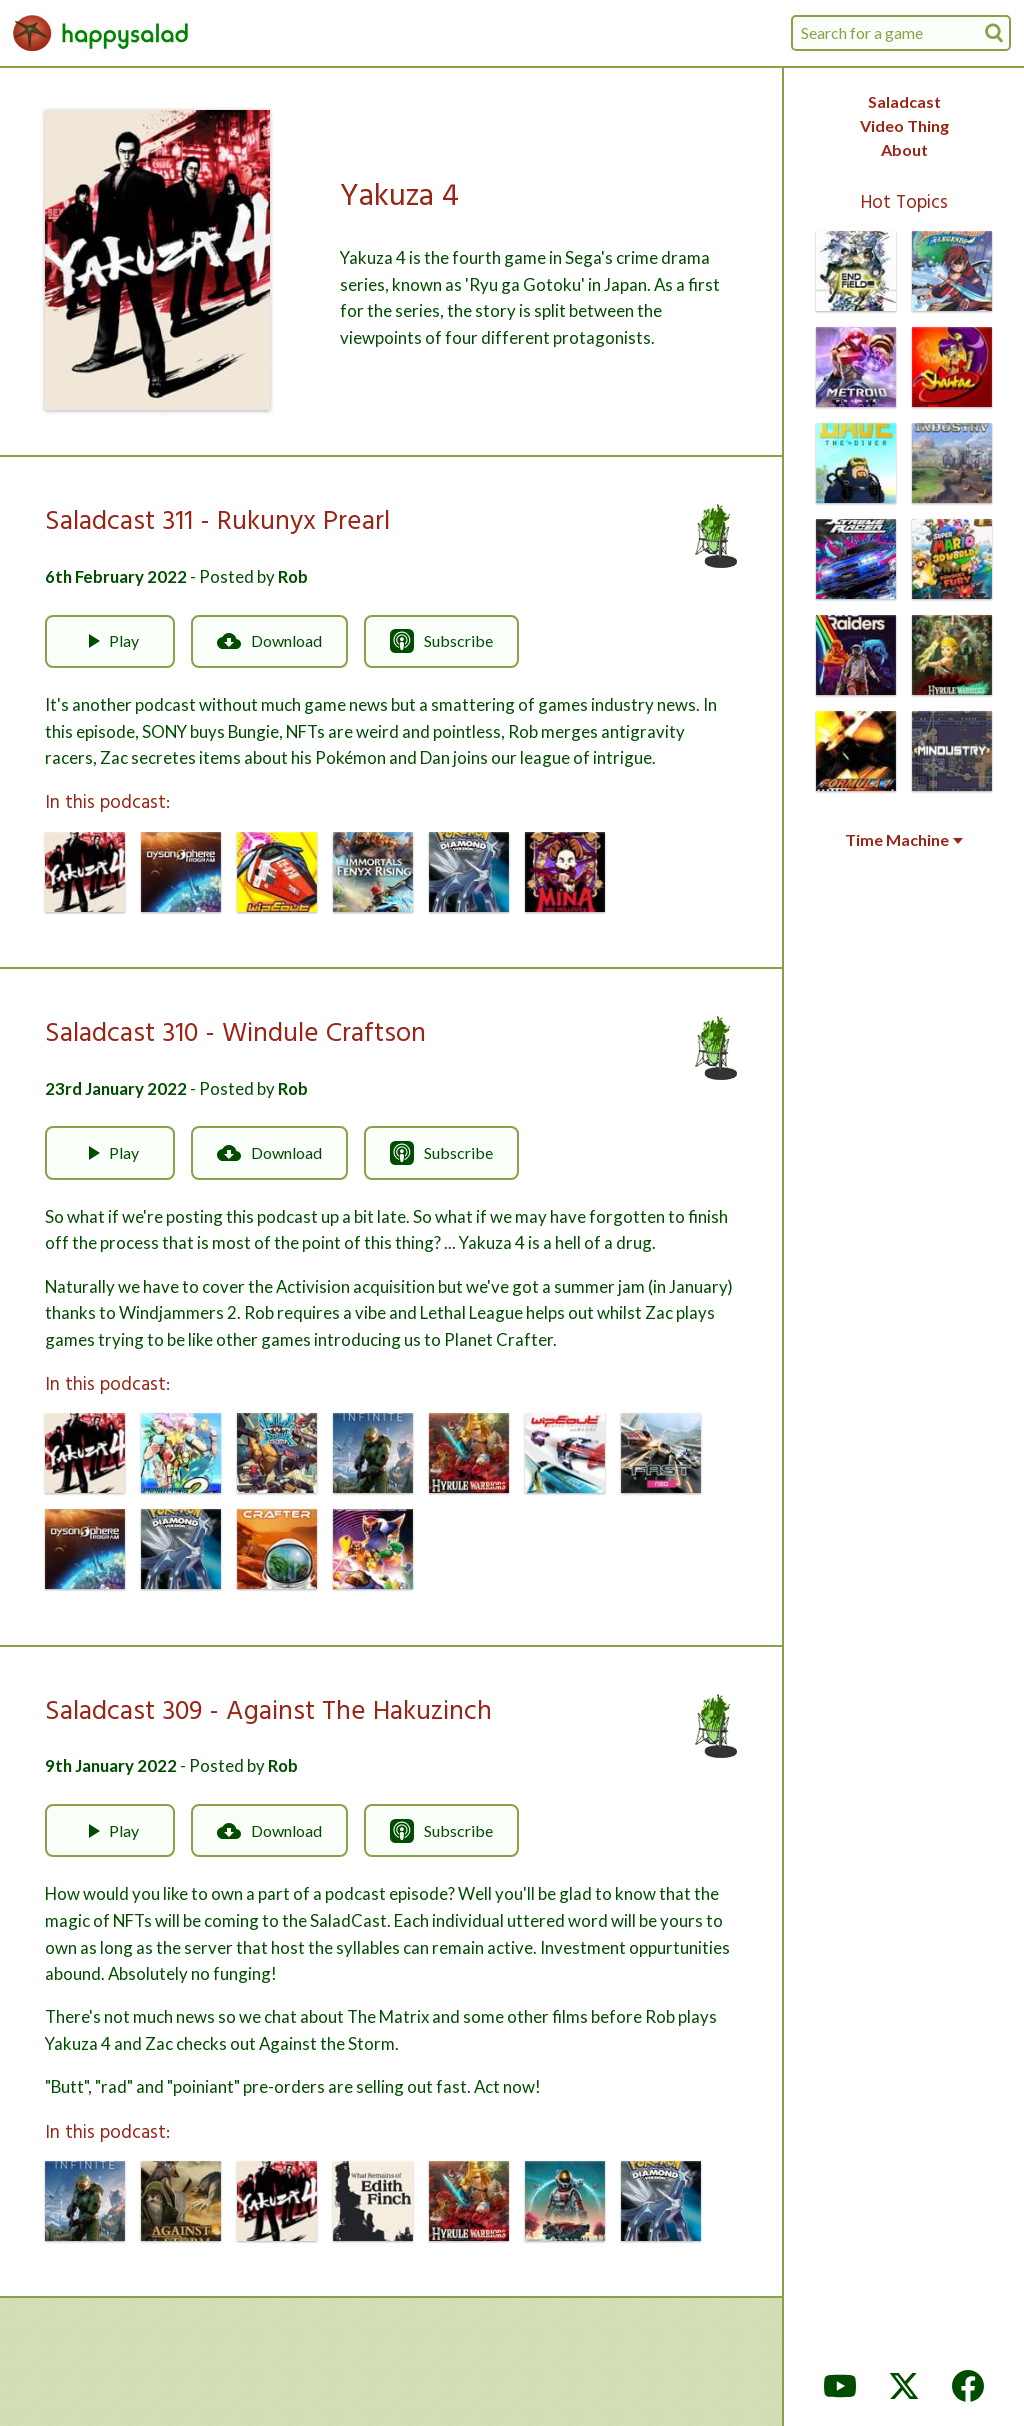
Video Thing (904, 125)
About (904, 149)
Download (269, 641)
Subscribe (441, 641)
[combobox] (901, 33)
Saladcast (904, 101)
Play (110, 641)
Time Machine (904, 840)
